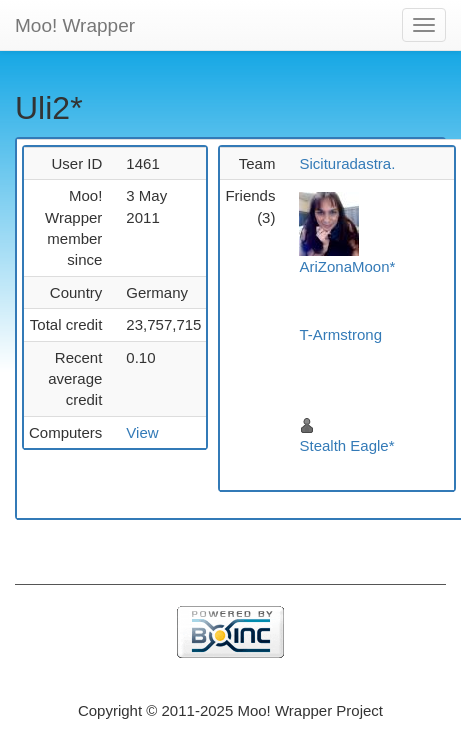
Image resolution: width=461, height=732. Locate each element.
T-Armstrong (340, 334)
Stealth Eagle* (346, 445)
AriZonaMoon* (347, 266)
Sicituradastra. (347, 163)
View (142, 432)
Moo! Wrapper (75, 25)
